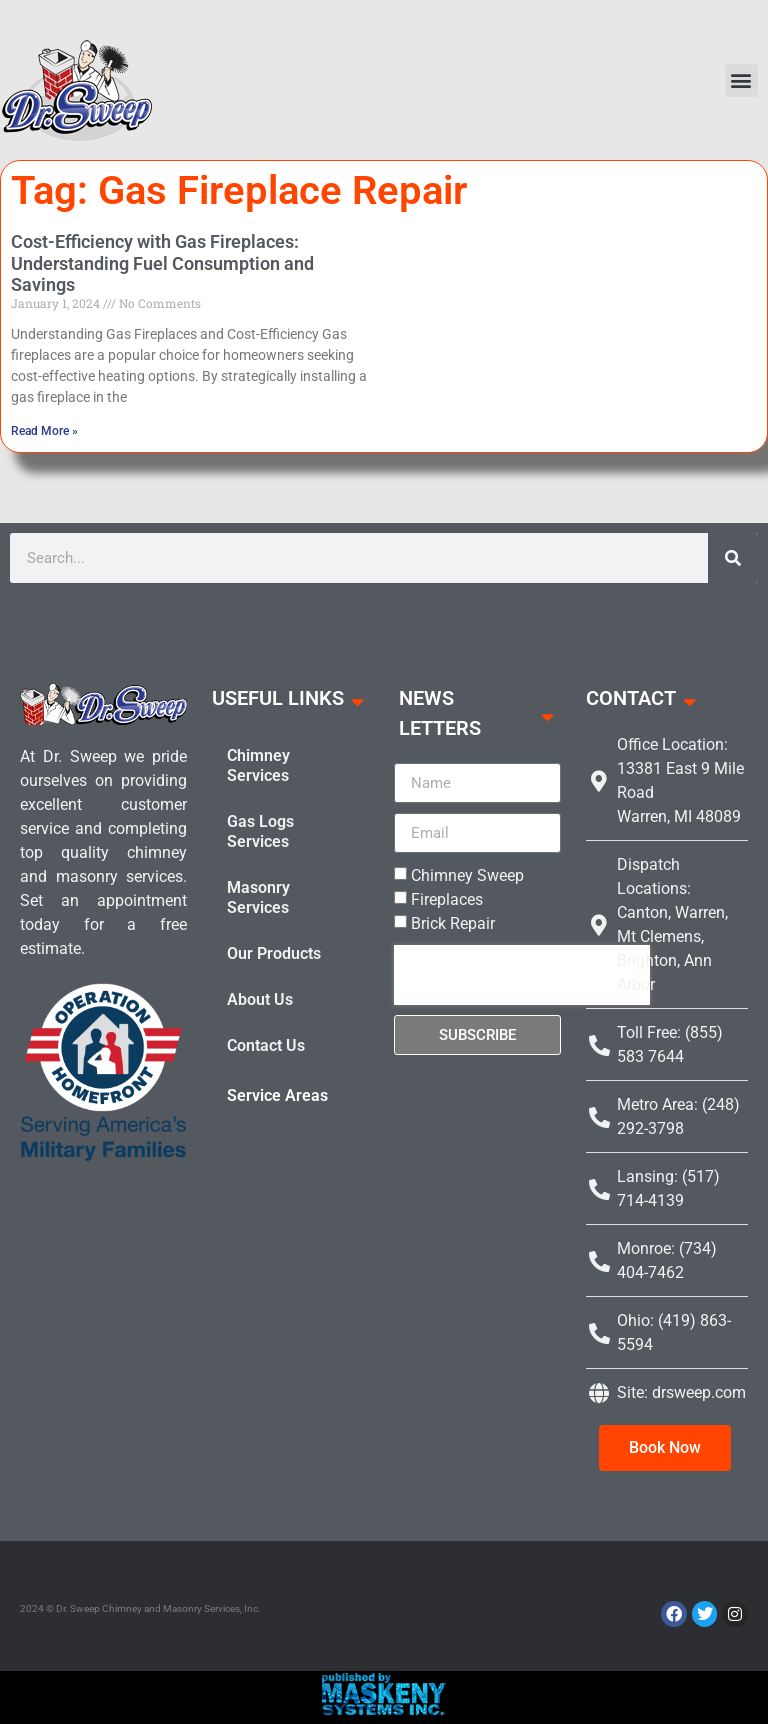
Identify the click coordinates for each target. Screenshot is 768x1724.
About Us (260, 999)
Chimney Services (258, 765)
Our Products (274, 953)
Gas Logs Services (260, 831)
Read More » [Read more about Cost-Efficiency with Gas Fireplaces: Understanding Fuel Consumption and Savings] (44, 431)
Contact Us (266, 1045)
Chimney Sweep (467, 875)
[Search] (733, 558)
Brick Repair (453, 923)
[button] (741, 80)
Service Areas (277, 1095)
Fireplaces (447, 899)
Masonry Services (258, 897)
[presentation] (522, 975)
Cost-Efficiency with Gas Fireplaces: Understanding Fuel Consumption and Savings (162, 263)
